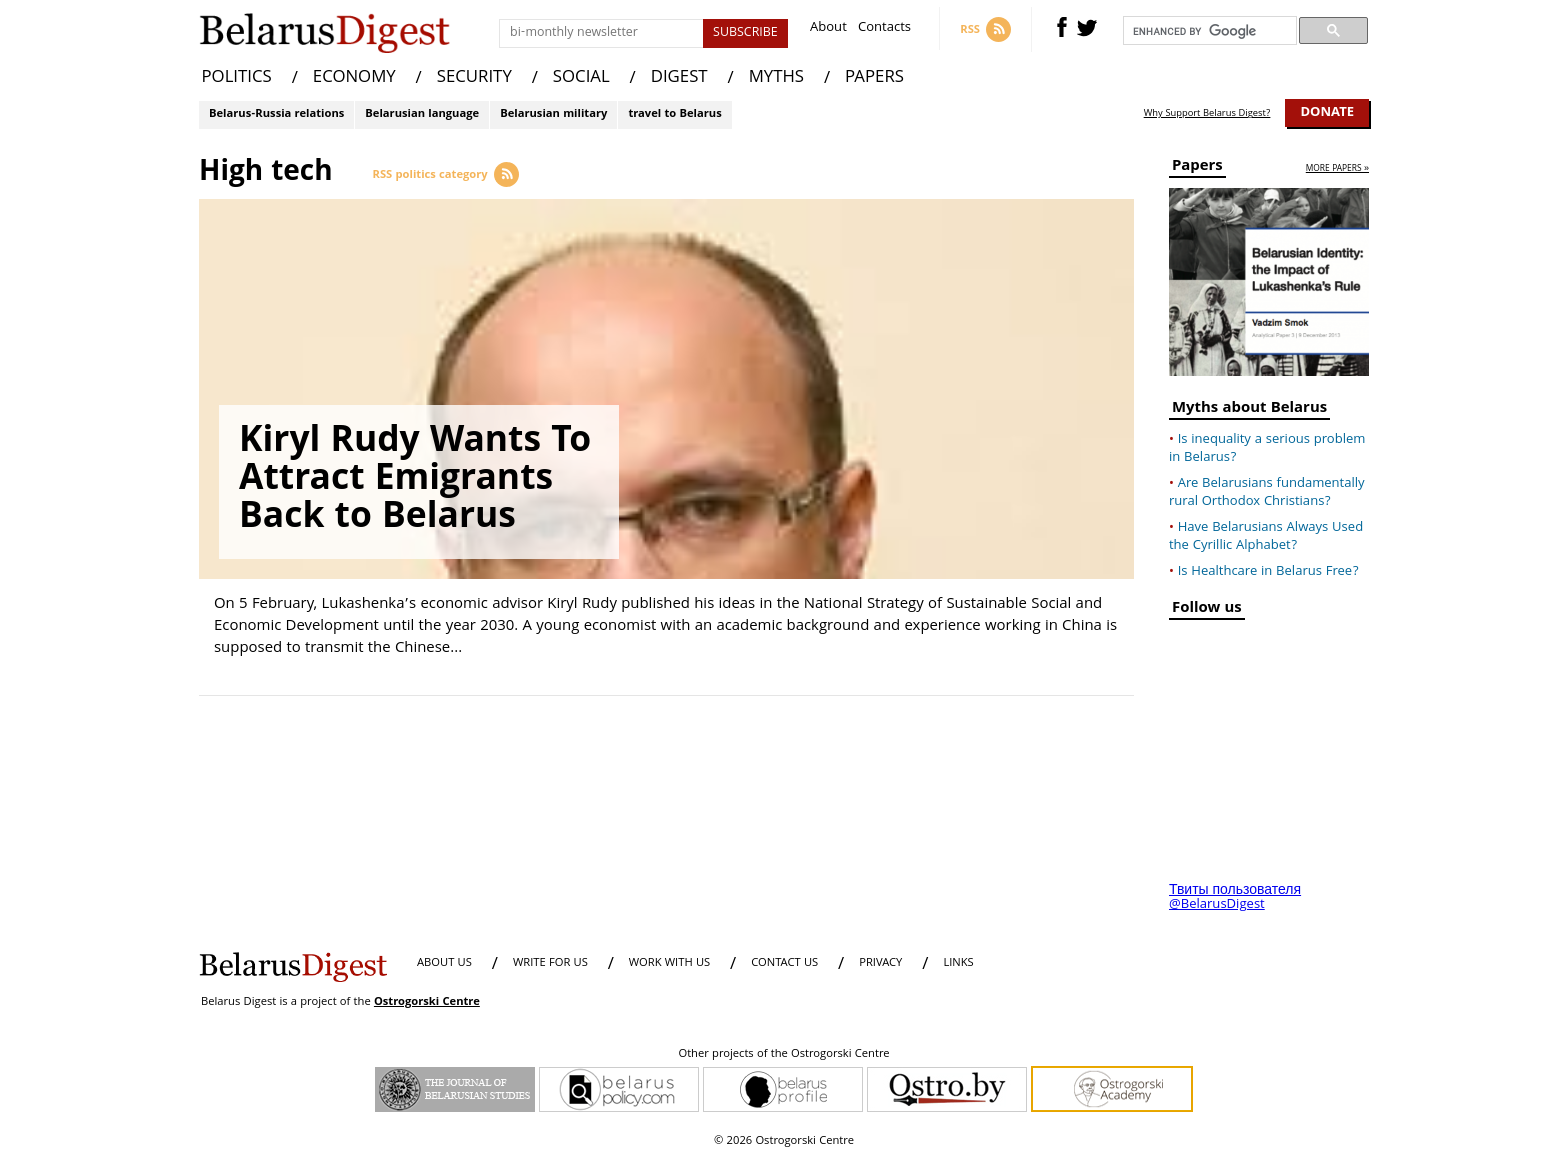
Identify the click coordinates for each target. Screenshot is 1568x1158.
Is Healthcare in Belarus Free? (1268, 572)
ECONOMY (354, 78)
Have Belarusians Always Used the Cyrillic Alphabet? (1266, 537)
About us (444, 963)
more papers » (1337, 169)
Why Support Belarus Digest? (1207, 114)
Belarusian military (553, 114)
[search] (1208, 31)
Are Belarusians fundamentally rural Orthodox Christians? (1267, 493)
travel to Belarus (674, 114)
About (828, 29)
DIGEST (679, 78)
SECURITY (474, 78)
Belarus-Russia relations (276, 114)
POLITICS (237, 78)
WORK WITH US (669, 963)
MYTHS (776, 78)
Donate (1327, 113)
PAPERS (874, 78)
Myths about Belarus (1249, 410)
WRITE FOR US (550, 963)
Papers (1197, 168)
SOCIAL (581, 78)
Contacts (884, 29)
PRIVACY (880, 963)
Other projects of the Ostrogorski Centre (783, 1055)
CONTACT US (784, 963)
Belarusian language (422, 114)
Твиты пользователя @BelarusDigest (1235, 898)
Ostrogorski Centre (427, 1002)
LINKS (958, 963)
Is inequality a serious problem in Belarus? (1267, 449)
